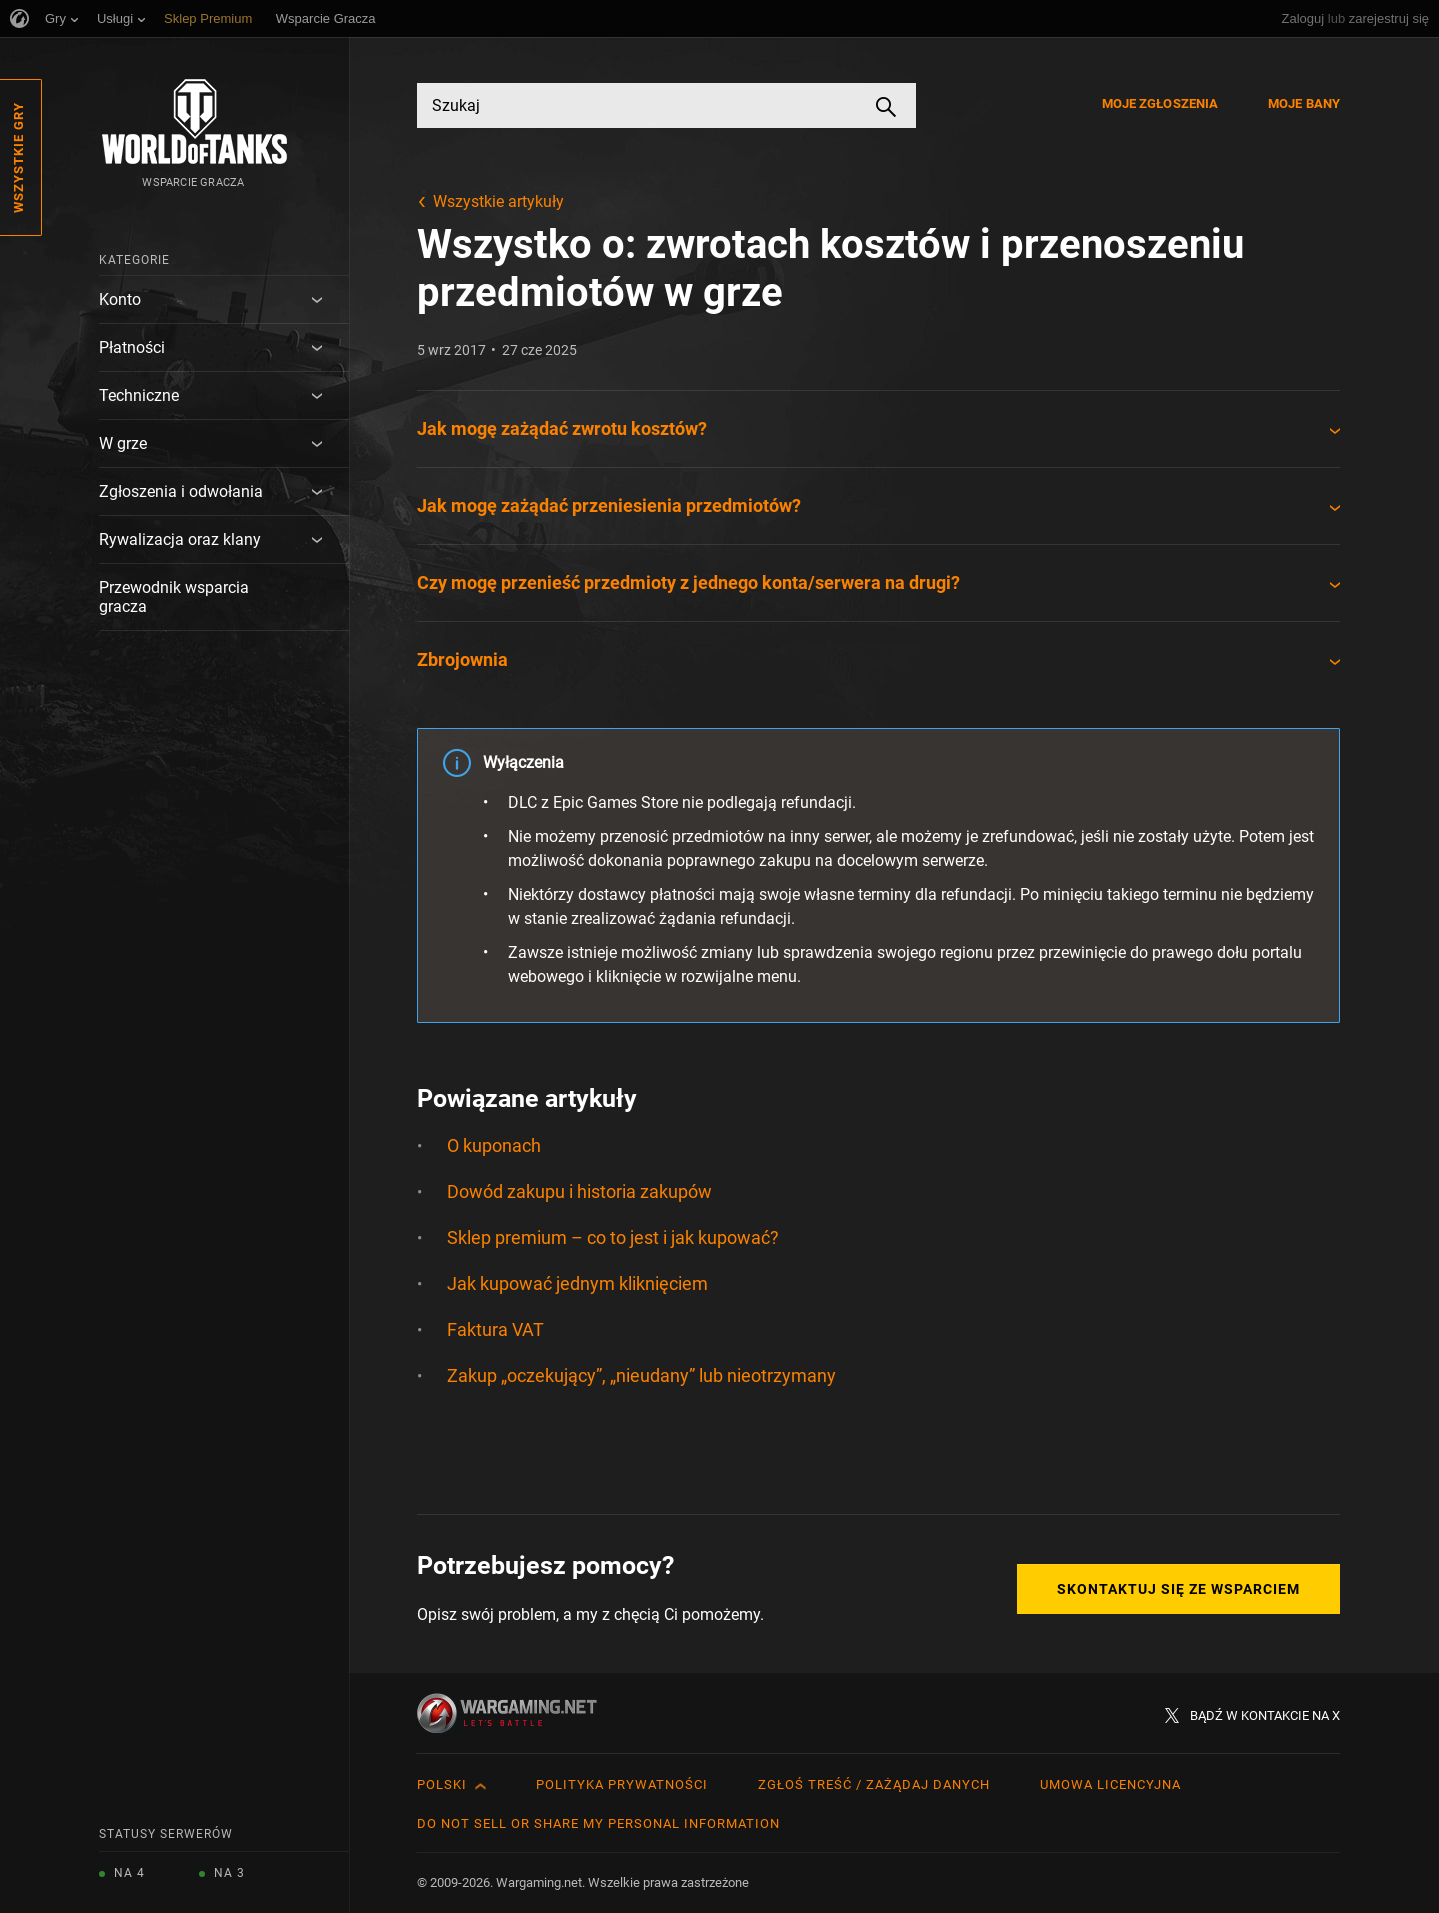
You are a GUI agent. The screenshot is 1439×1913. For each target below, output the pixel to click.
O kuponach (494, 1145)
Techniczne (139, 395)
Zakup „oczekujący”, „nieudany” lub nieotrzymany (641, 1375)
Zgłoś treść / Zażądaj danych (874, 1784)
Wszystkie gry (18, 157)
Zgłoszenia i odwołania (181, 491)
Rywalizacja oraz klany (180, 539)
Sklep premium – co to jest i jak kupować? (613, 1237)
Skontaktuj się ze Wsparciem (1178, 1589)
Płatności (132, 347)
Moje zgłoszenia (1160, 103)
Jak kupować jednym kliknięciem (577, 1283)
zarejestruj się (1389, 18)
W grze (123, 443)
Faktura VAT (495, 1329)
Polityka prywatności (622, 1784)
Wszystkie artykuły (498, 201)
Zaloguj (1303, 18)
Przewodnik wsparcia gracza (174, 597)
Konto (120, 299)
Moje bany (1304, 103)
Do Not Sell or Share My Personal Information (598, 1823)
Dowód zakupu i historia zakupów (579, 1191)
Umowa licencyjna (1110, 1784)
